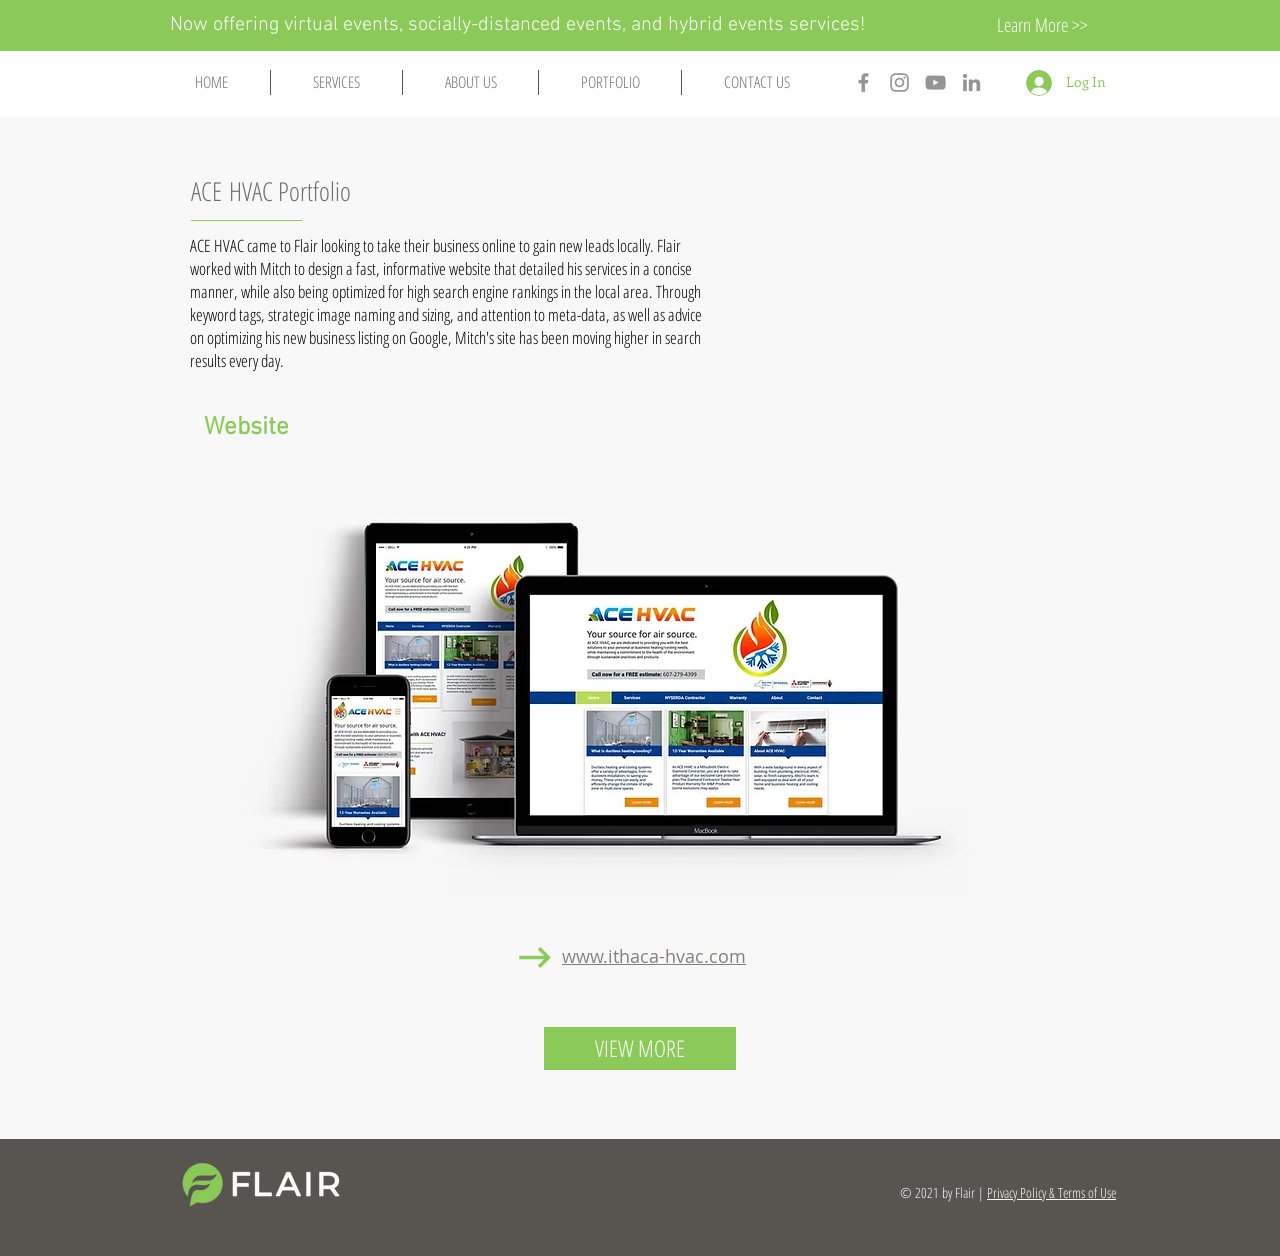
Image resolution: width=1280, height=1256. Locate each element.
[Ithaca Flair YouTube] (935, 82)
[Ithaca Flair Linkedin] (971, 82)
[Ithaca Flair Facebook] (863, 82)
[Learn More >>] (1042, 25)
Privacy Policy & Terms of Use (1051, 1192)
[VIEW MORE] (640, 1048)
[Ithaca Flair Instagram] (899, 82)
